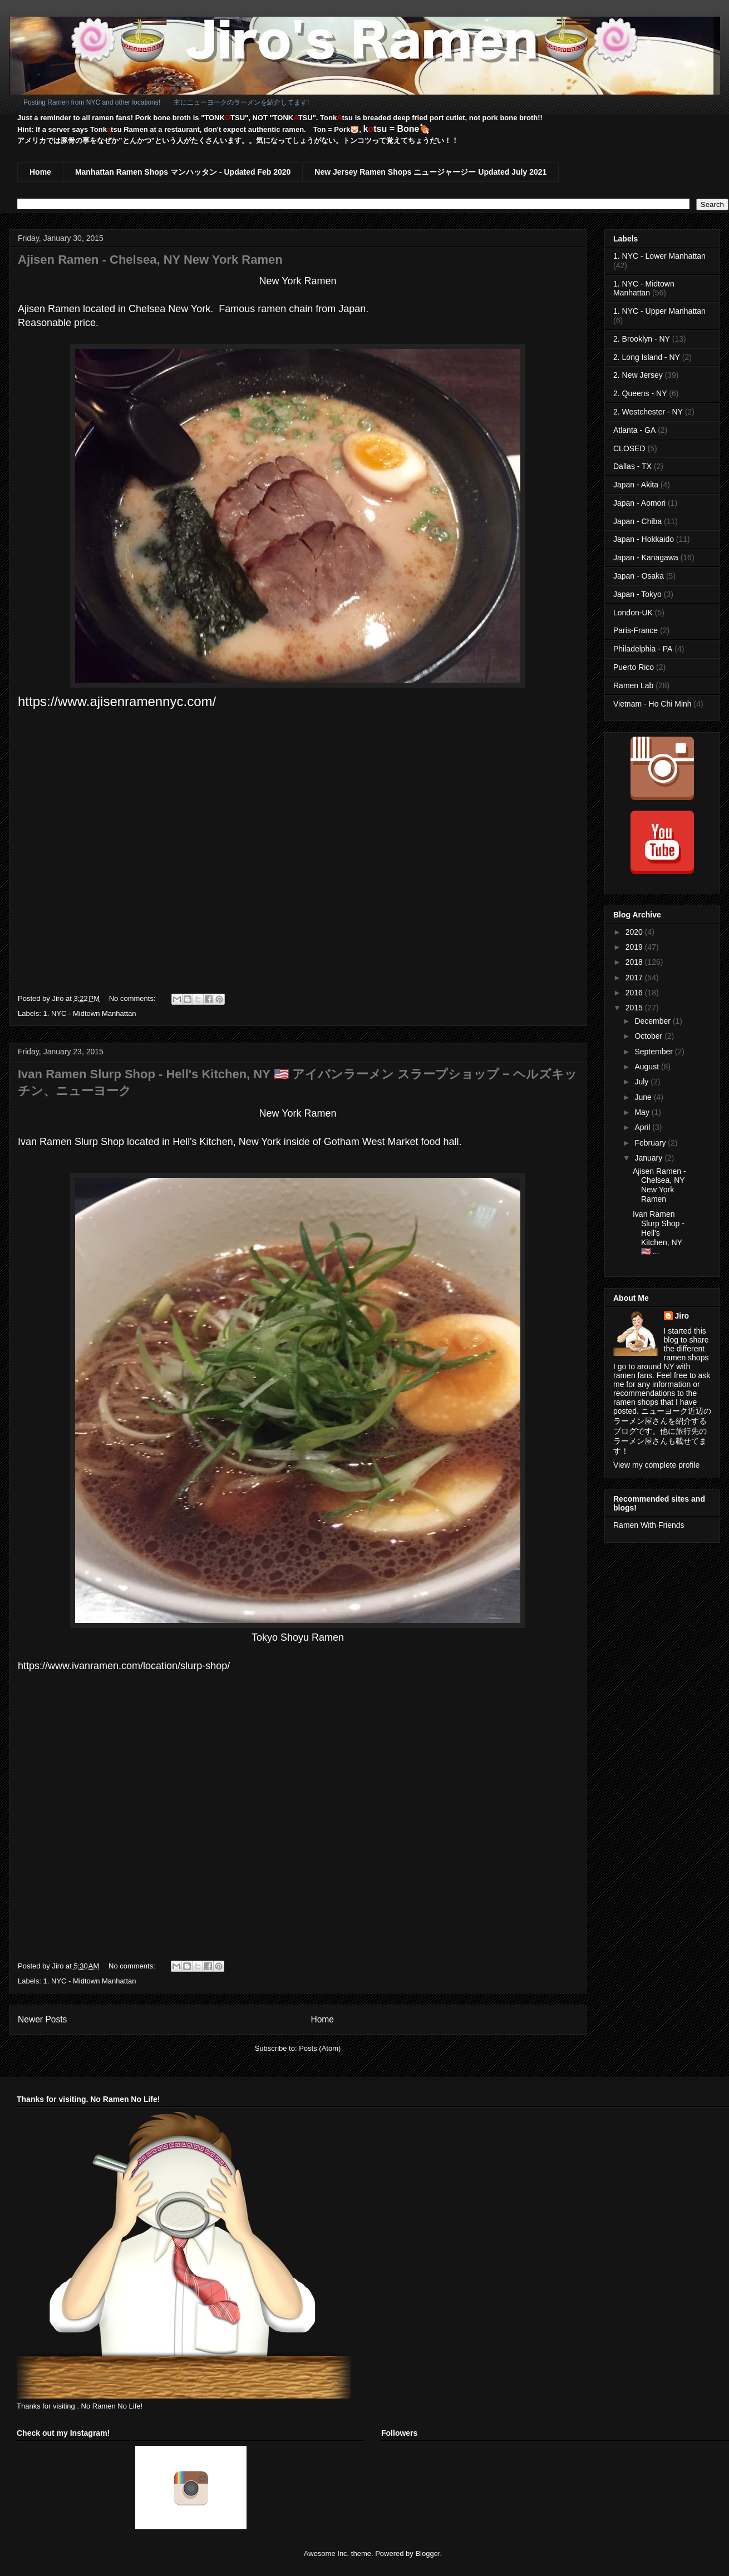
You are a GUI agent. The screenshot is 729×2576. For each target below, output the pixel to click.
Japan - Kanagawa (645, 557)
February (651, 1142)
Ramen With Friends (648, 1525)
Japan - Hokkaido (643, 539)
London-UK (633, 612)
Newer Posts (42, 2019)
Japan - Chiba (637, 521)
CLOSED (629, 448)
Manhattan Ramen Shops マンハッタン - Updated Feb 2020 (182, 171)
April (643, 1127)
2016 (635, 992)
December (653, 1020)
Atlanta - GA (634, 430)
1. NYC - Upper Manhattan (659, 311)
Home (40, 171)
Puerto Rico (633, 667)
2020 (635, 931)
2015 (635, 1007)
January (649, 1157)
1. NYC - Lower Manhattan (659, 255)
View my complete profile (656, 1464)
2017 (635, 977)
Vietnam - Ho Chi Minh (652, 703)
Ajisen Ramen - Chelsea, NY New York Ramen (150, 260)
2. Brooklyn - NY (641, 338)
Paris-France (635, 630)
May (642, 1112)
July (642, 1081)
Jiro (682, 1315)
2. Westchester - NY (648, 411)
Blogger (427, 2553)
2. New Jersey (638, 375)
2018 (635, 962)
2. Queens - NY (640, 393)
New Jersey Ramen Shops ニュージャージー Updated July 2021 (430, 171)
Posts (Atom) (320, 2048)
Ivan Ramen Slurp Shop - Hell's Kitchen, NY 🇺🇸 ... (658, 1233)
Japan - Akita (635, 484)
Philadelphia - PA (642, 648)
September (654, 1051)
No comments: (133, 998)
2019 (635, 946)
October (649, 1036)
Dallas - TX (632, 466)
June (643, 1097)
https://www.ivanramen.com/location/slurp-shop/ (124, 1665)
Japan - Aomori (639, 503)
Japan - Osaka (638, 575)
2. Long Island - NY (646, 357)
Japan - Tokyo (637, 594)
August (647, 1066)
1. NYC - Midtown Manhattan (89, 1013)
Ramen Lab (633, 685)
